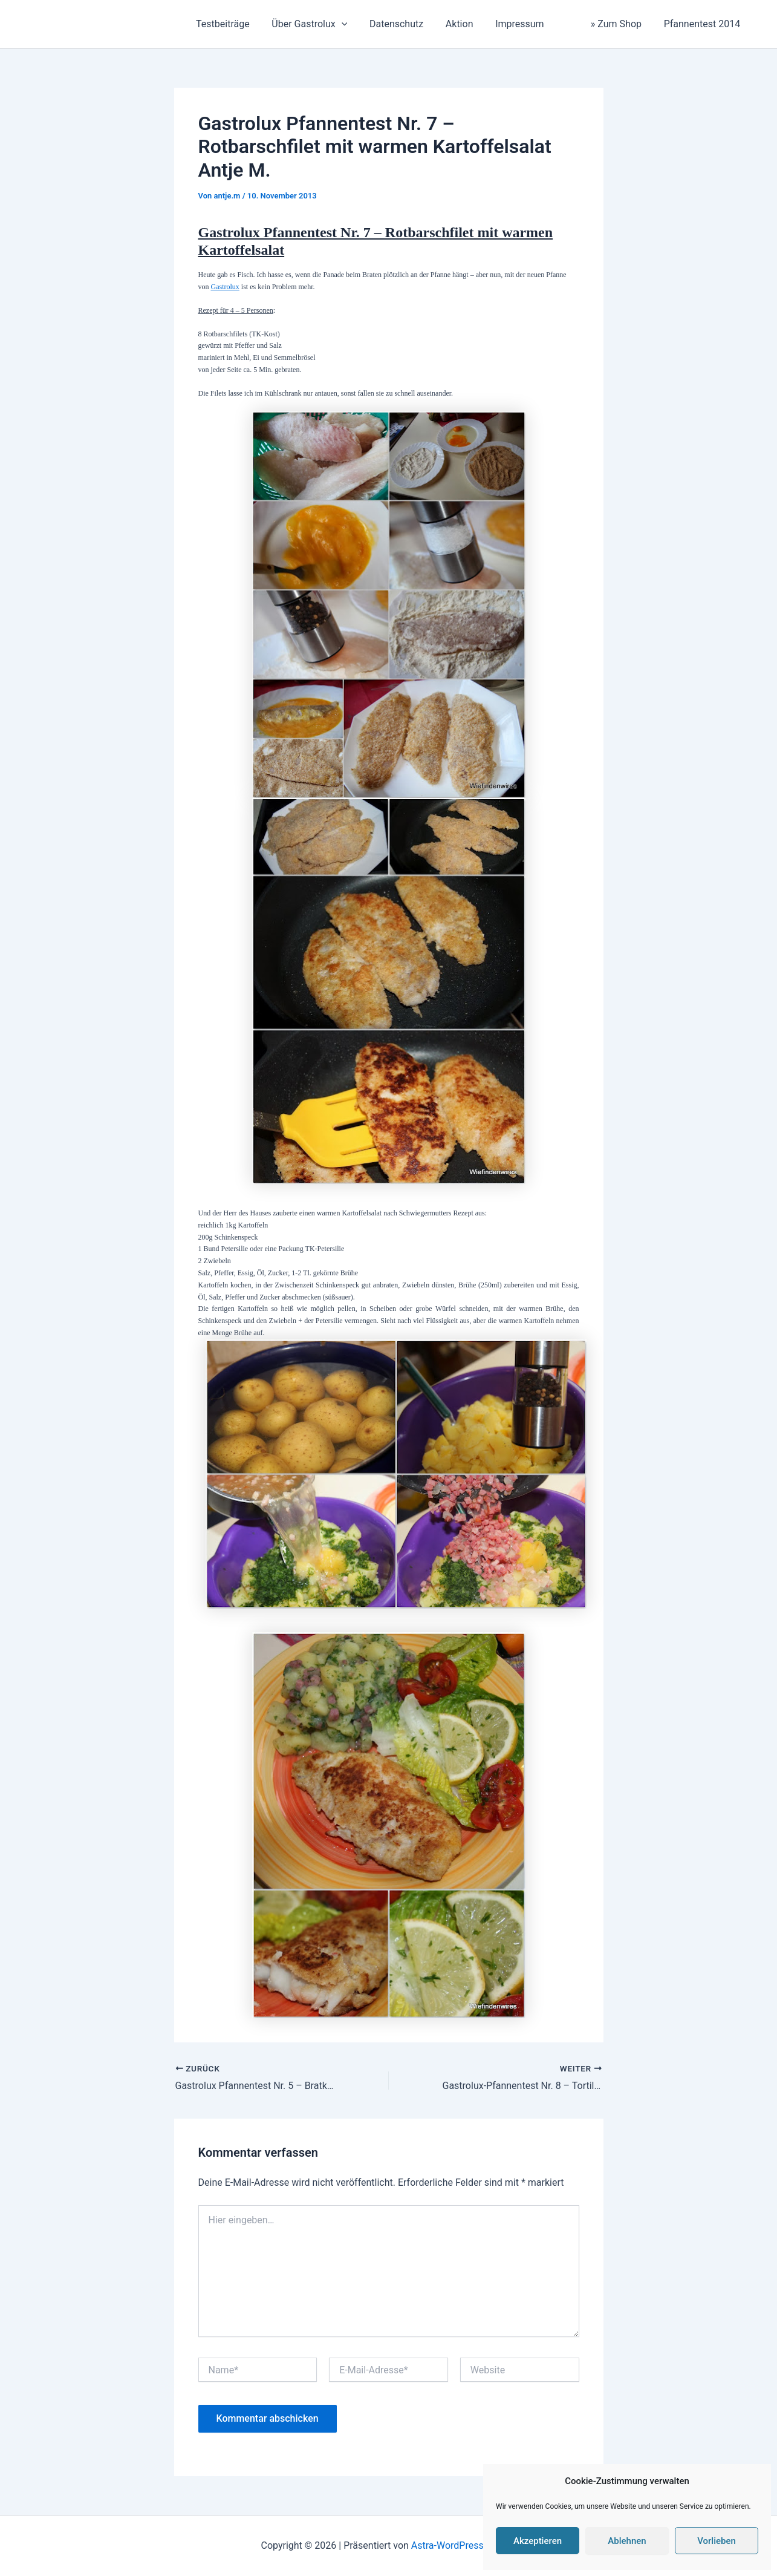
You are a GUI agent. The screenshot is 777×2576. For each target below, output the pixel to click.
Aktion (469, 24)
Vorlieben (716, 2540)
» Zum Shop (608, 24)
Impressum (526, 24)
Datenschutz (409, 24)
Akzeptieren (537, 2540)
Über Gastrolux (325, 24)
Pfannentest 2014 (703, 24)
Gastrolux (225, 287)
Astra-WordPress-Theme (463, 2545)
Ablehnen (627, 2540)
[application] (357, 24)
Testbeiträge (241, 24)
